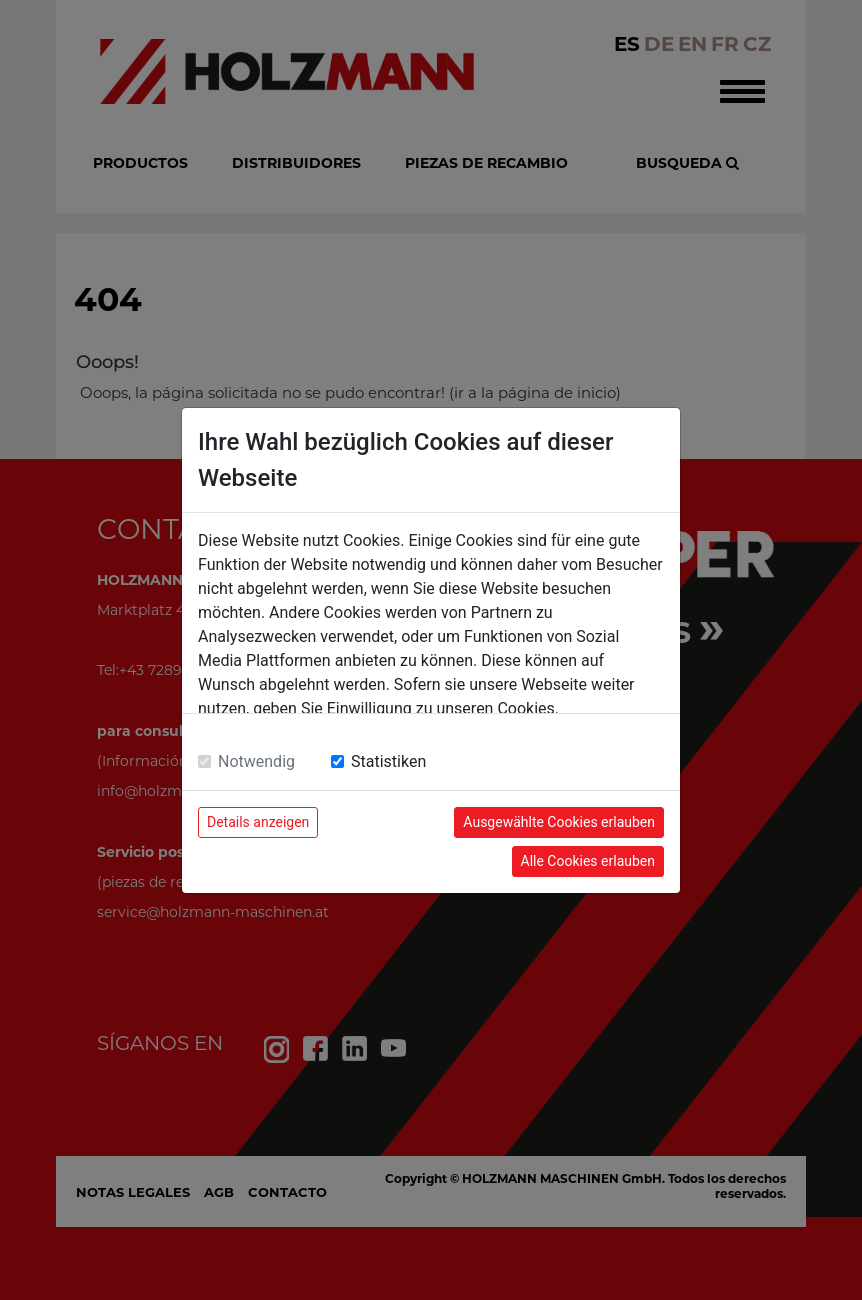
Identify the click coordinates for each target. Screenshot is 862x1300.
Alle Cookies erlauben (588, 861)
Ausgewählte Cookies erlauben (559, 822)
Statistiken (388, 761)
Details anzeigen (258, 822)
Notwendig (256, 761)
